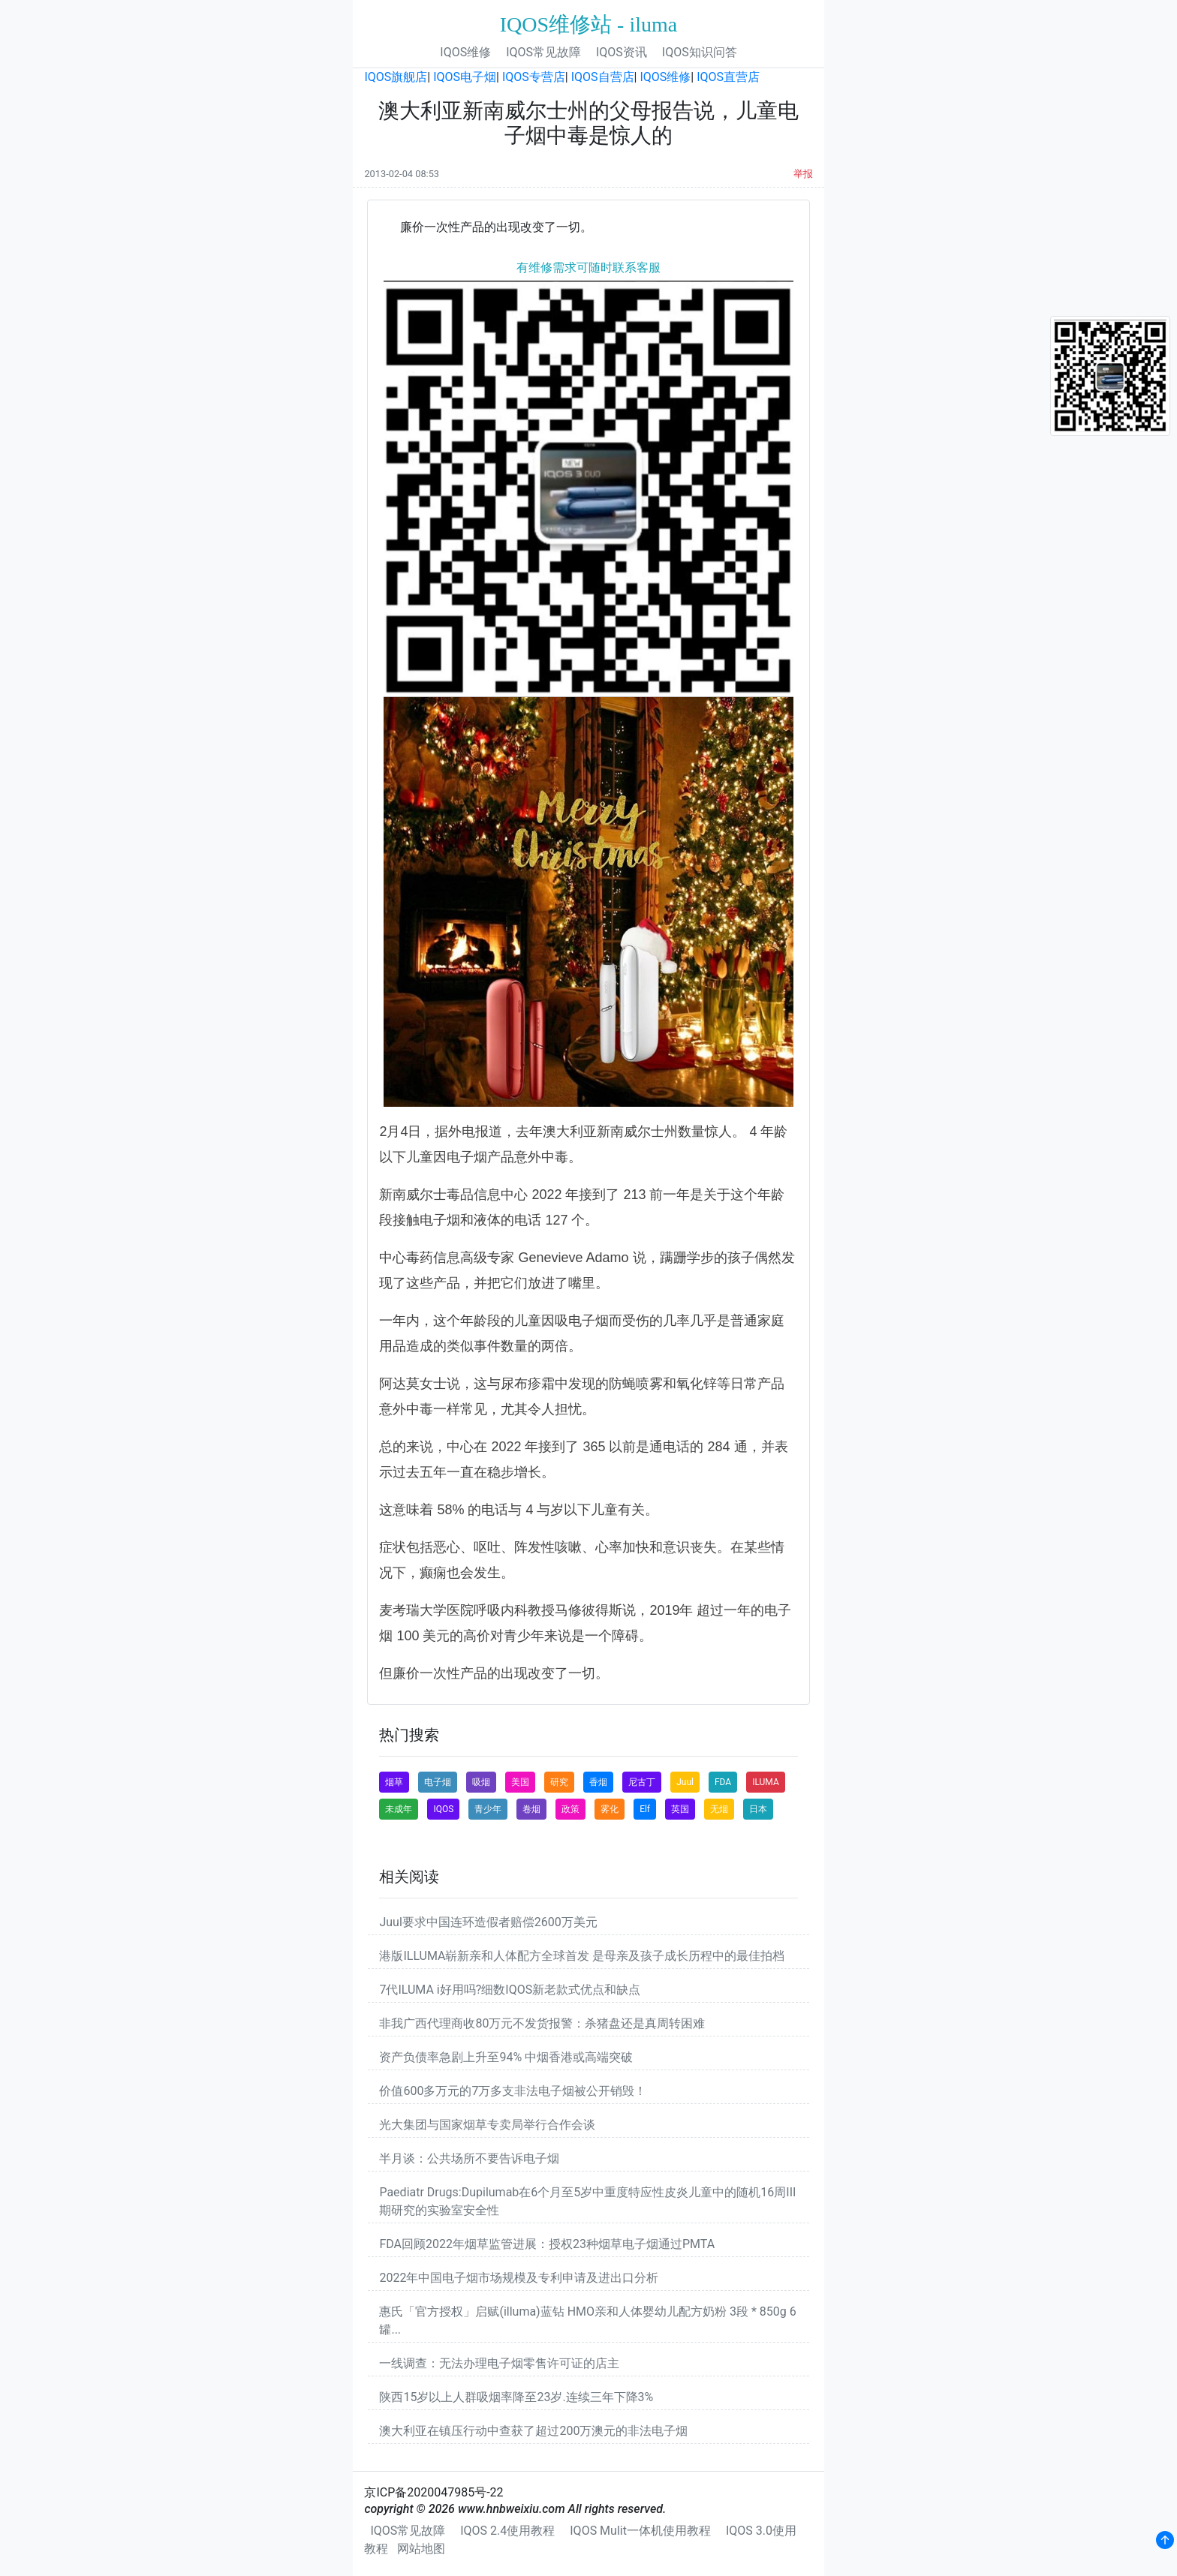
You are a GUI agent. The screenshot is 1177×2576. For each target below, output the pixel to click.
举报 (803, 173)
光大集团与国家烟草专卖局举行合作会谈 (487, 2125)
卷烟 (531, 1809)
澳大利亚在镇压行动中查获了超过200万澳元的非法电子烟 (533, 2431)
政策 (570, 1809)
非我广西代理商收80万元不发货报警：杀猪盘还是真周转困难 (542, 2023)
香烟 (598, 1782)
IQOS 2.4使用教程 (507, 2530)
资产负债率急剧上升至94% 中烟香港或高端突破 (506, 2057)
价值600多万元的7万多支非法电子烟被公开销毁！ (512, 2091)
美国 (520, 1782)
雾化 (610, 1809)
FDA (723, 1782)
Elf (645, 1809)
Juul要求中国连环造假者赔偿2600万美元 (488, 1922)
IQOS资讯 (621, 52)
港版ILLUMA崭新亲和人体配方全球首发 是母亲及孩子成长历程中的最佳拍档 (581, 1956)
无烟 (719, 1809)
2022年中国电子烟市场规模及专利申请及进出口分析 (518, 2278)
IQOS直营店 (728, 77)
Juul (685, 1782)
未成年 (398, 1809)
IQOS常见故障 (543, 52)
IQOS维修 (465, 52)
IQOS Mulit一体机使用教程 (640, 2530)
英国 (680, 1809)
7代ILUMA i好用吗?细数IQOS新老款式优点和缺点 (509, 1989)
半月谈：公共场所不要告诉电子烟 (469, 2158)
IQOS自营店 (602, 77)
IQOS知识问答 (699, 52)
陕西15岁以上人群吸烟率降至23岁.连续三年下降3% (516, 2397)
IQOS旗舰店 (395, 77)
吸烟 (481, 1782)
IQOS (443, 1809)
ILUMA (765, 1782)
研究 (559, 1782)
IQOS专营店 (533, 77)
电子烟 (437, 1782)
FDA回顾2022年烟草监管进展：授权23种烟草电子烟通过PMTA (547, 2244)
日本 (758, 1809)
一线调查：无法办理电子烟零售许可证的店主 (499, 2363)
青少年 (487, 1809)
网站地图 (421, 2548)
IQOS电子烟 (464, 77)
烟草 (394, 1782)
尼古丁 (641, 1782)
